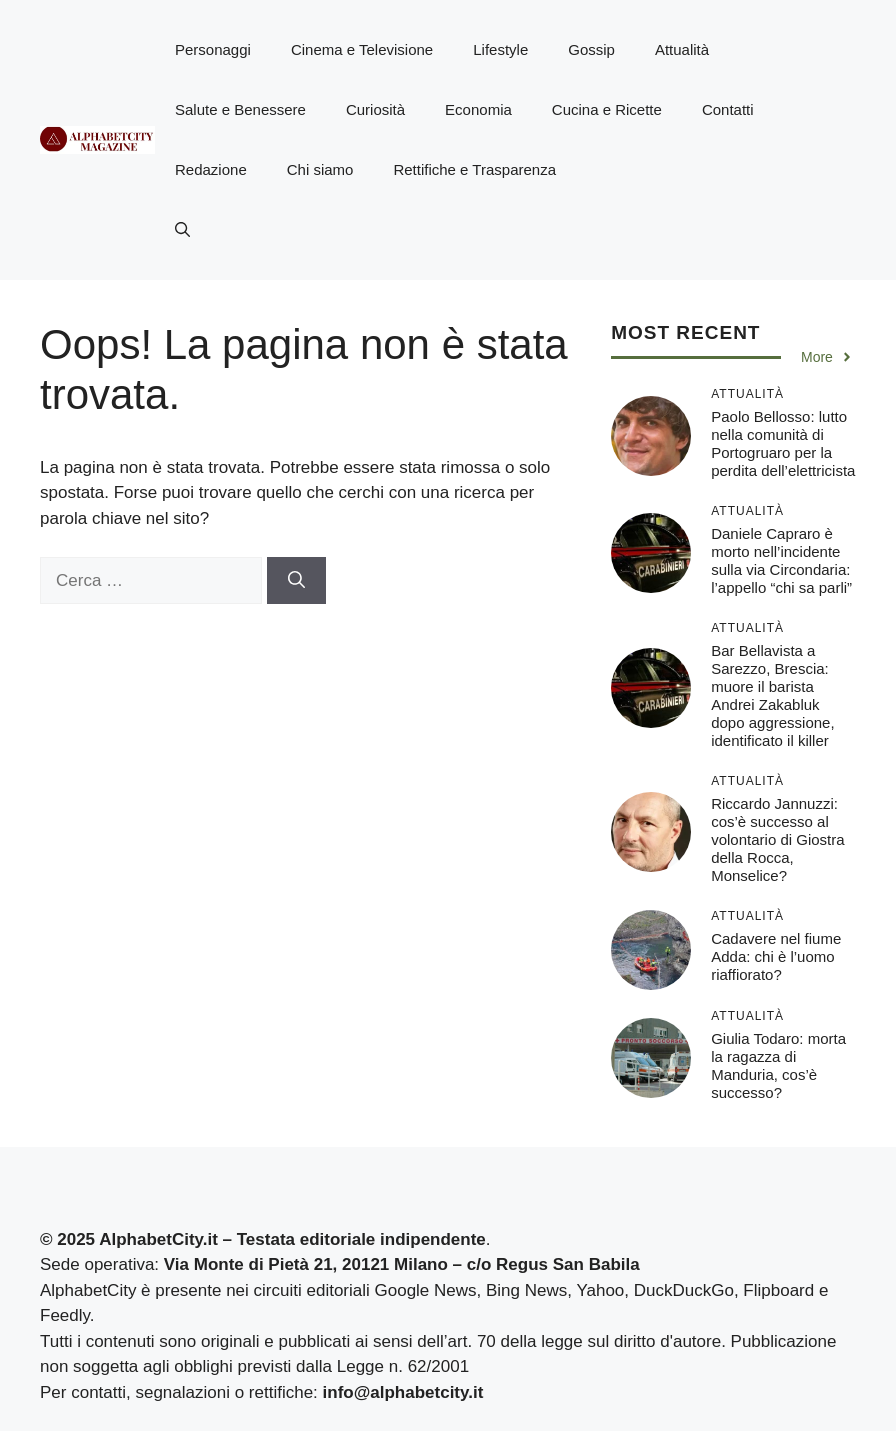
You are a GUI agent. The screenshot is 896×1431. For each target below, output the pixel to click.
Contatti (728, 109)
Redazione (211, 169)
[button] (182, 230)
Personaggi (213, 49)
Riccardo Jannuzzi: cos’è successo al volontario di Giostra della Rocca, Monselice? (777, 839)
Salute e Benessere (240, 109)
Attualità (682, 49)
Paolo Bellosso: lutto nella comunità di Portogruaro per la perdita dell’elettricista (783, 443)
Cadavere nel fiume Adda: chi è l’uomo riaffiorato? (776, 956)
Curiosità (375, 109)
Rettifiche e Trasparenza (474, 169)
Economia (478, 109)
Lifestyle (500, 49)
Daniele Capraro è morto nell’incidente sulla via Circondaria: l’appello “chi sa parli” (781, 560)
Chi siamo (320, 169)
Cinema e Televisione (362, 49)
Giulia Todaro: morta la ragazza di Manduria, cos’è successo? (778, 1065)
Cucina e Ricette (607, 109)
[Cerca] (296, 581)
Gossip (591, 49)
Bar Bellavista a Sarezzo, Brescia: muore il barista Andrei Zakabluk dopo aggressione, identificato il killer (772, 695)
